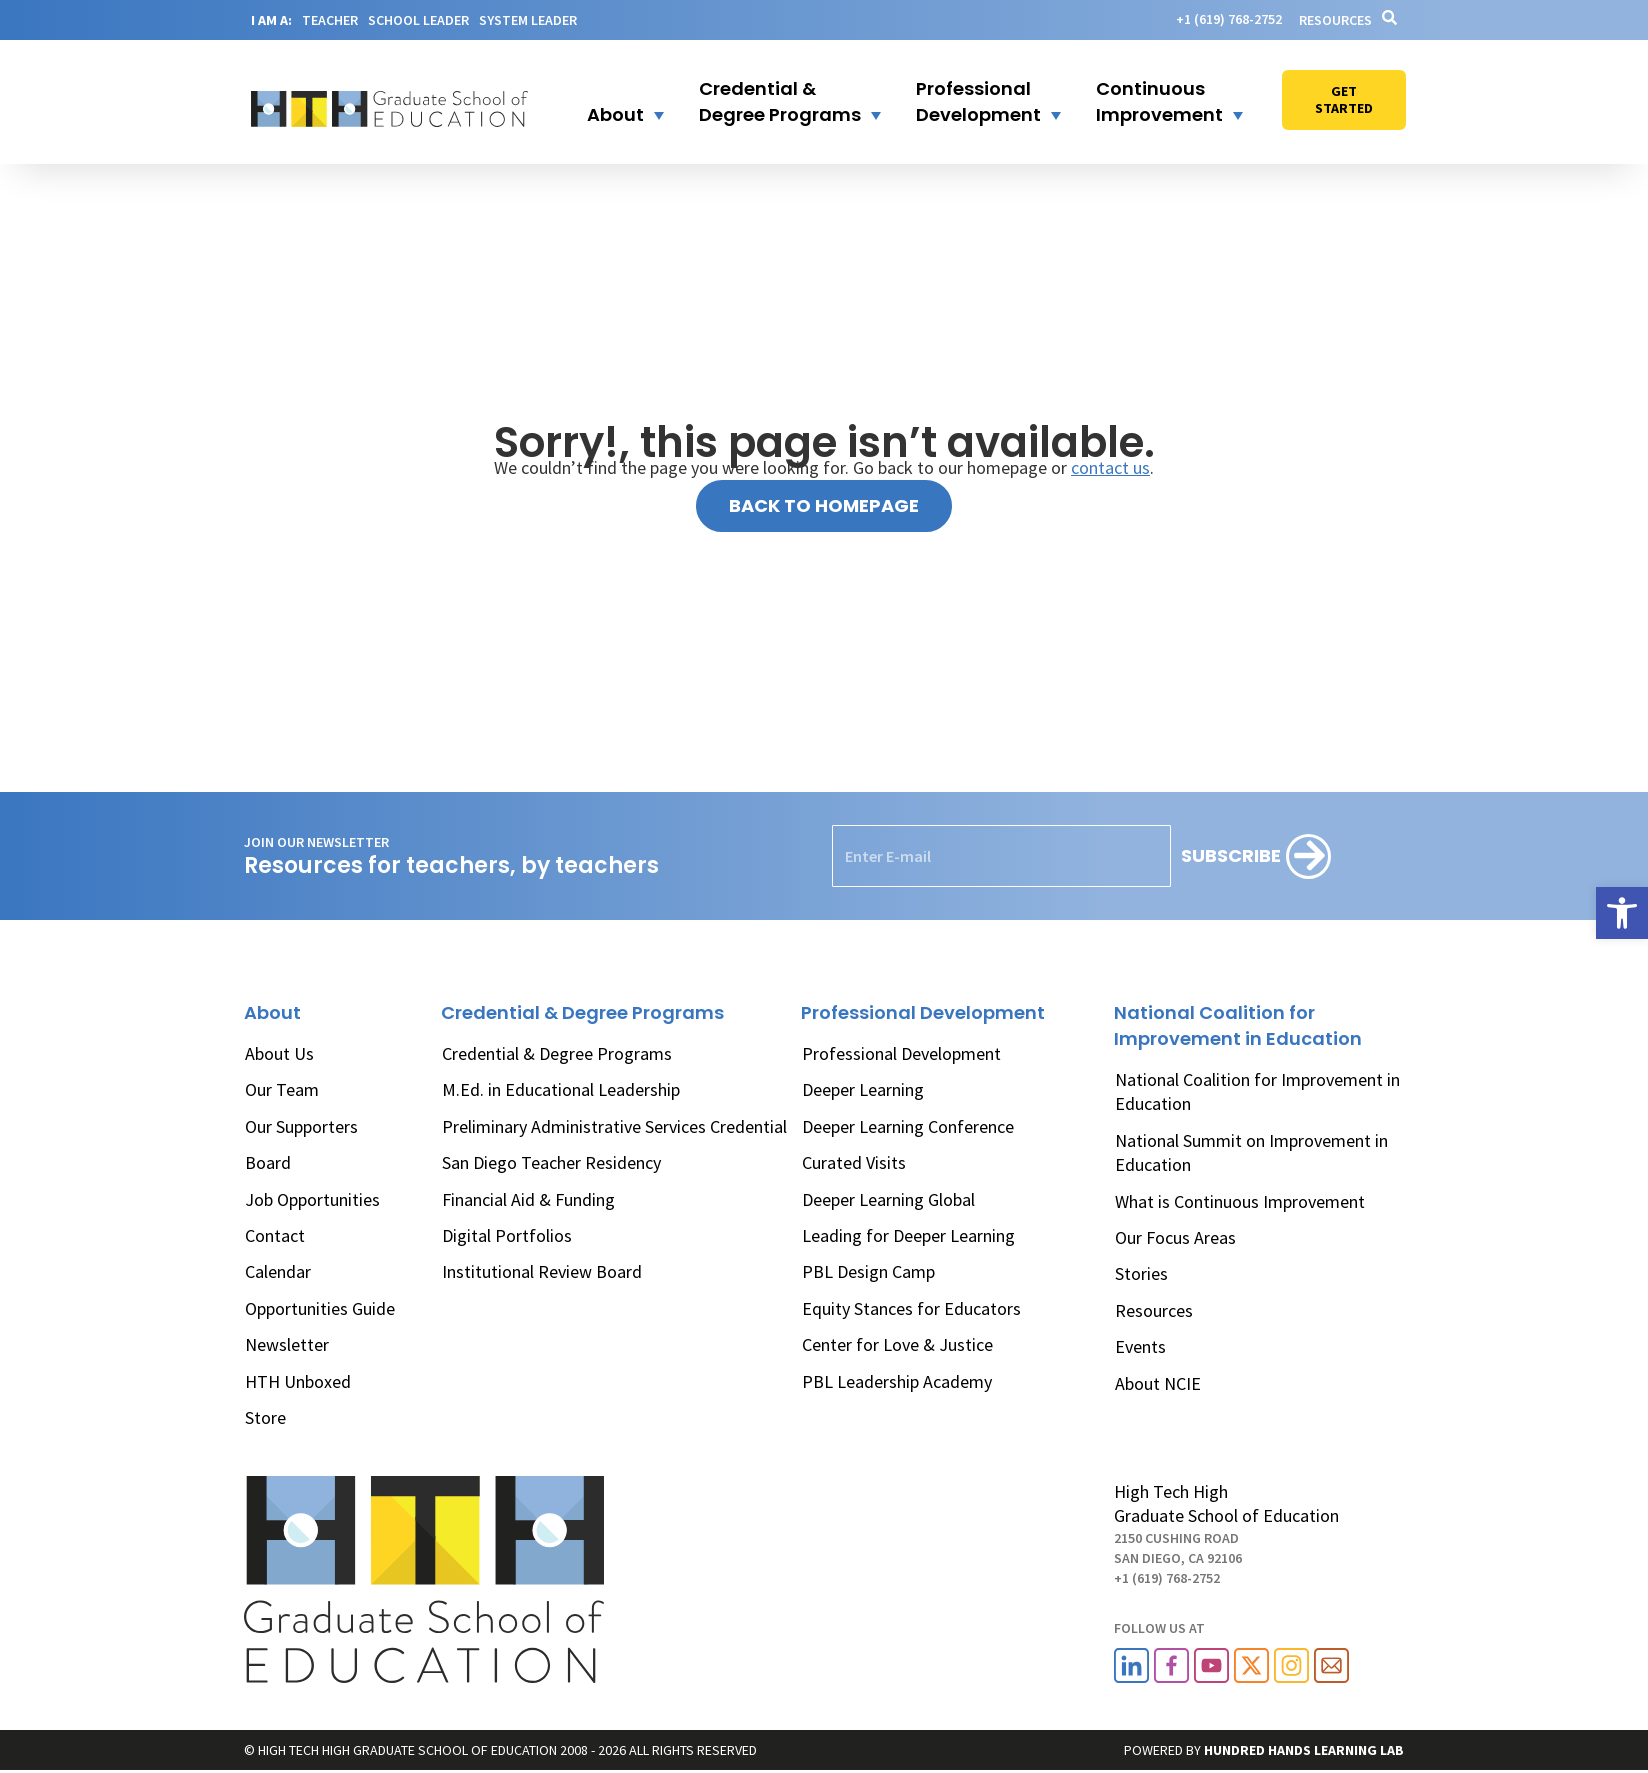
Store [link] (265, 1417)
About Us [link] (279, 1053)
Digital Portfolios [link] (507, 1235)
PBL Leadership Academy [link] (897, 1381)
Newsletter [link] (287, 1344)
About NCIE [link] (1158, 1383)
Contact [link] (275, 1235)
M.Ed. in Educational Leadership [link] (561, 1089)
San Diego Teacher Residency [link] (551, 1162)
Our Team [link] (282, 1089)
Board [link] (268, 1162)
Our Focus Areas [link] (1175, 1237)
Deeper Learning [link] (863, 1089)
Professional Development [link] (901, 1053)
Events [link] (1140, 1346)
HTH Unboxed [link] (298, 1381)
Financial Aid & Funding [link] (528, 1199)
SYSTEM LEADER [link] (528, 20)
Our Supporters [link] (301, 1126)
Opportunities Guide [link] (320, 1308)
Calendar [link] (278, 1271)
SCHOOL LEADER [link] (418, 20)
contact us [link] (1110, 467)
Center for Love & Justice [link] (897, 1344)
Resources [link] (1335, 20)
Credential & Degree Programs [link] (557, 1053)
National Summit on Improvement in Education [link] (1251, 1152)
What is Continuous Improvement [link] (1240, 1201)
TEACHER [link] (330, 20)
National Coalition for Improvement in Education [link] (1257, 1091)
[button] (613, 102)
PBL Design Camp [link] (868, 1271)
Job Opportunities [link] (312, 1199)
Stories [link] (1141, 1273)
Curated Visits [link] (854, 1162)
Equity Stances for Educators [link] (911, 1308)
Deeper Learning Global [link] (888, 1199)
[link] (1622, 913)
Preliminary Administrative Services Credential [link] (614, 1126)
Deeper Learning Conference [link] (908, 1126)
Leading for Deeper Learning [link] (908, 1235)
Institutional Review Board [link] (542, 1271)
